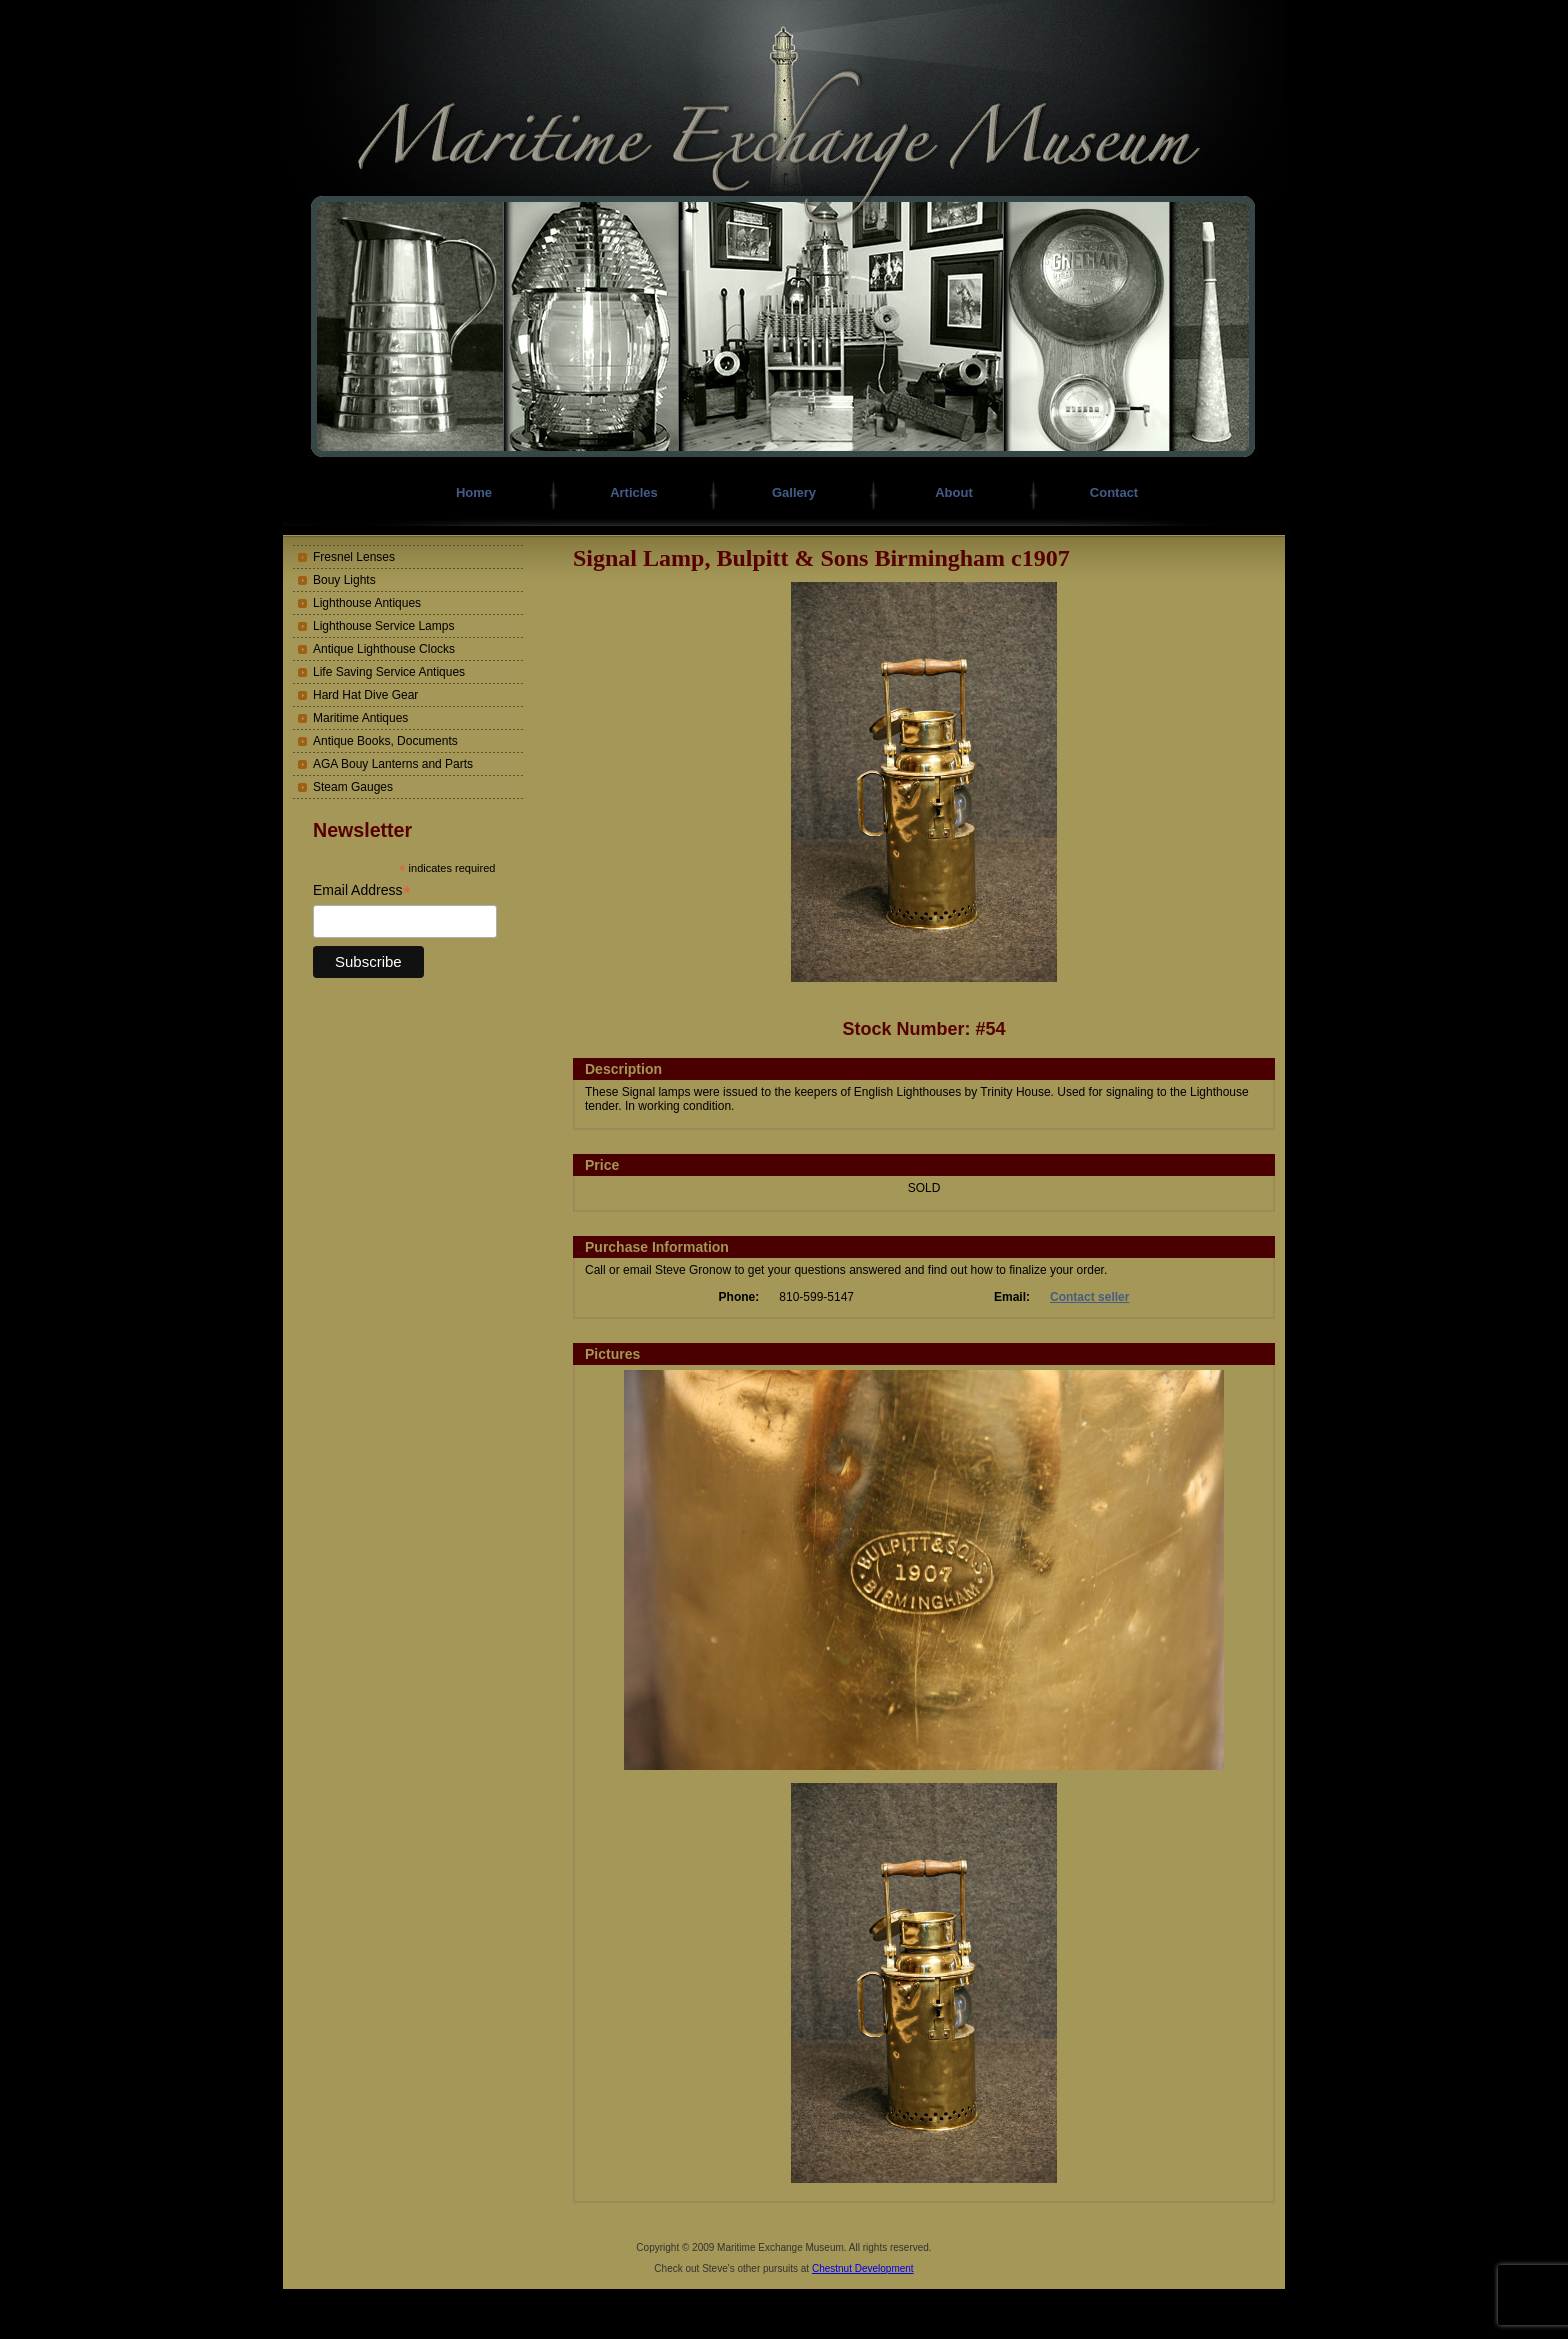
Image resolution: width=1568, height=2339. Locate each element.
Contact (1114, 492)
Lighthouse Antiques (367, 603)
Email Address (362, 890)
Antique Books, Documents (385, 741)
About (954, 492)
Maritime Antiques (360, 718)
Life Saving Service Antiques (389, 672)
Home (474, 492)
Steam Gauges (353, 787)
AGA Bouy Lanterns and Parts (393, 764)
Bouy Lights (344, 580)
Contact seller (1089, 1297)
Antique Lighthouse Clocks (384, 649)
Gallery (794, 492)
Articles (634, 492)
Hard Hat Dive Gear (365, 695)
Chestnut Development (863, 2268)
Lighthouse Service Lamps (383, 626)
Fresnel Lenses (354, 557)
